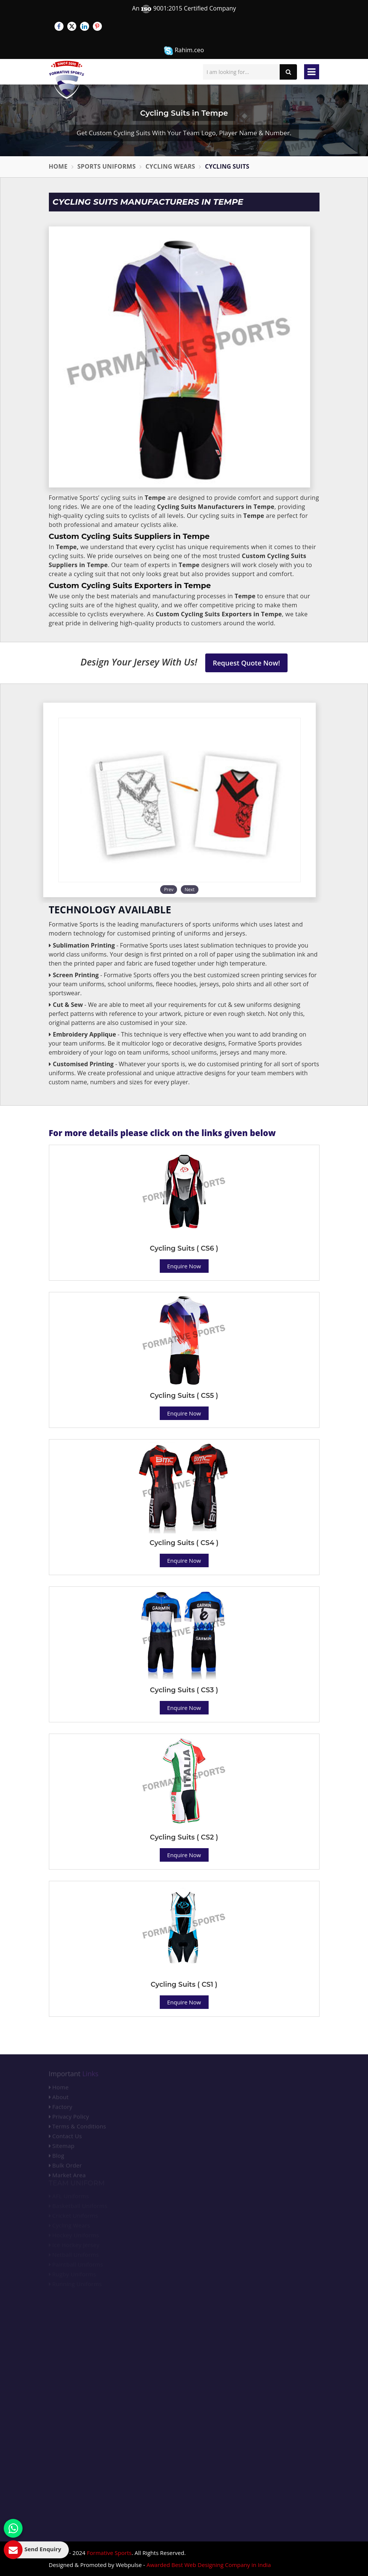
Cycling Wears (170, 166)
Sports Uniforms (106, 166)
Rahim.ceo (184, 50)
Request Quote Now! (246, 662)
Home (58, 166)
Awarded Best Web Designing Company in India (209, 2564)
